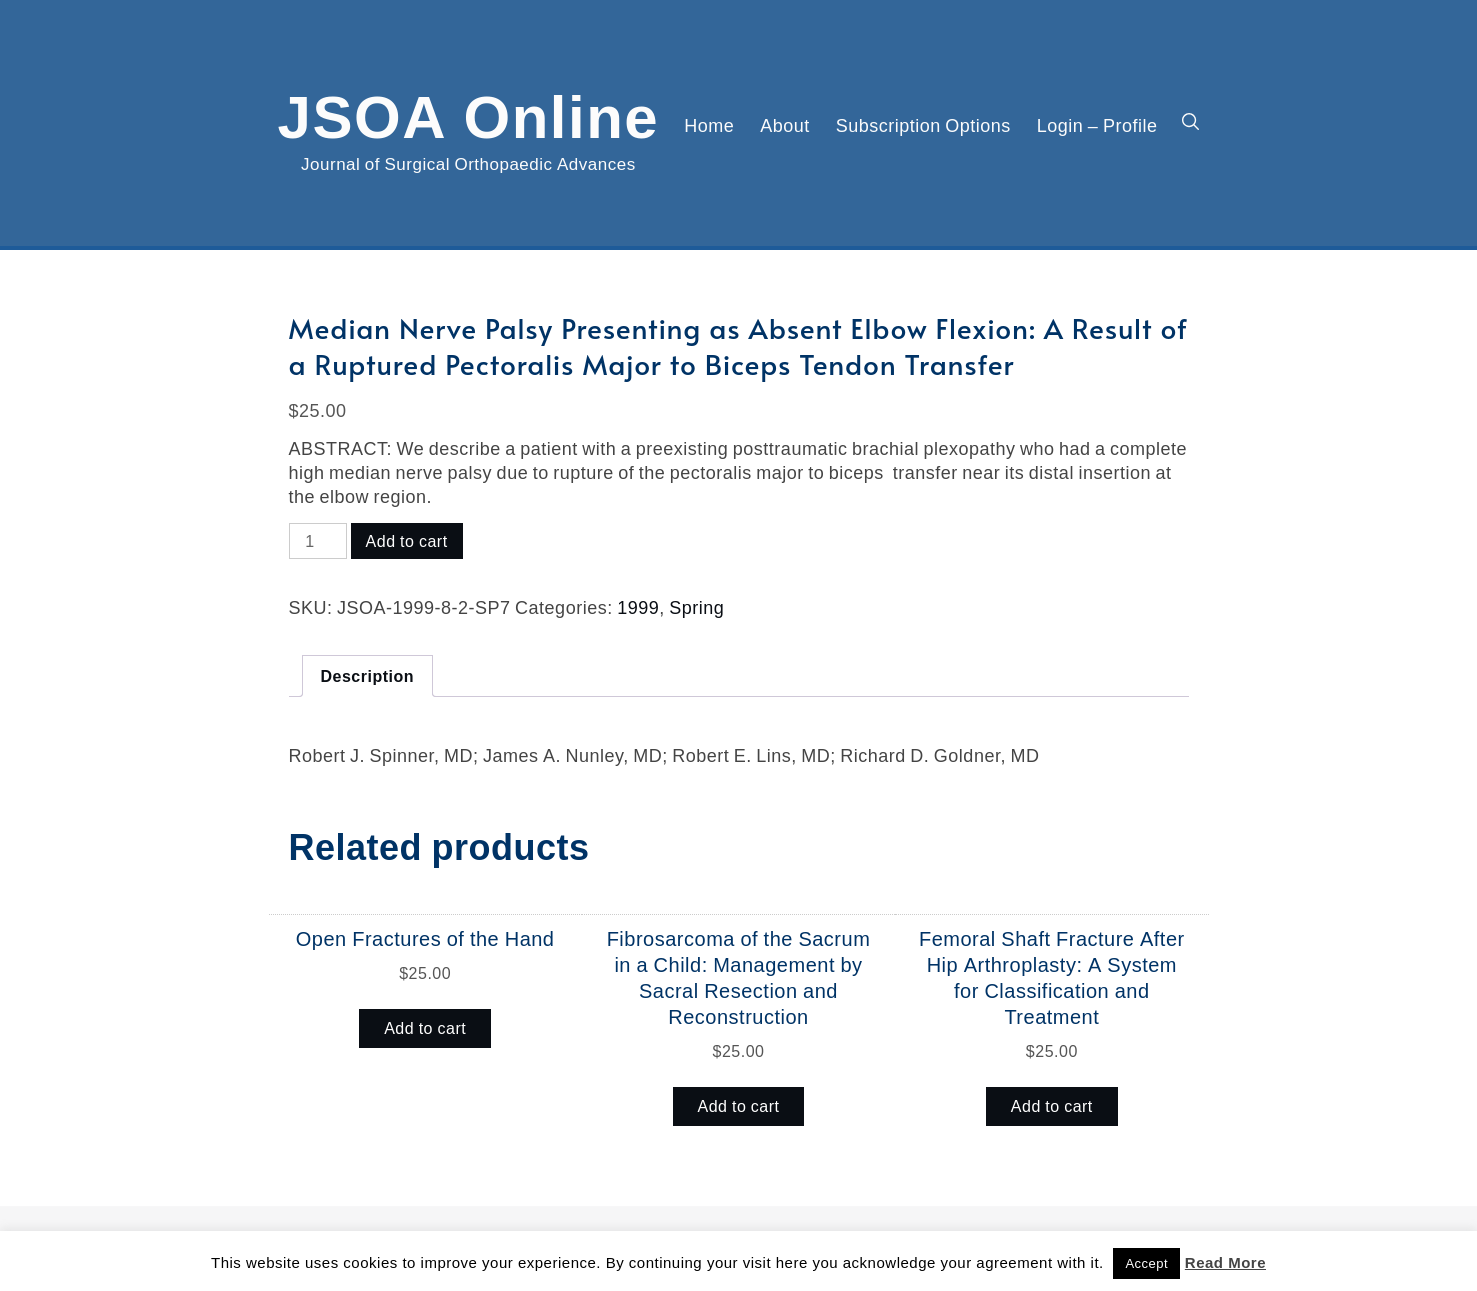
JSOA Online (469, 113)
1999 (638, 607)
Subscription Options (923, 125)
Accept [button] (1146, 1263)
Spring (696, 607)
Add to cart (407, 541)
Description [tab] (368, 676)
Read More (1225, 1262)
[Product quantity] (318, 541)
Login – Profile (1097, 125)
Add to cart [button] (425, 1028)
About (785, 125)
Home (709, 125)
